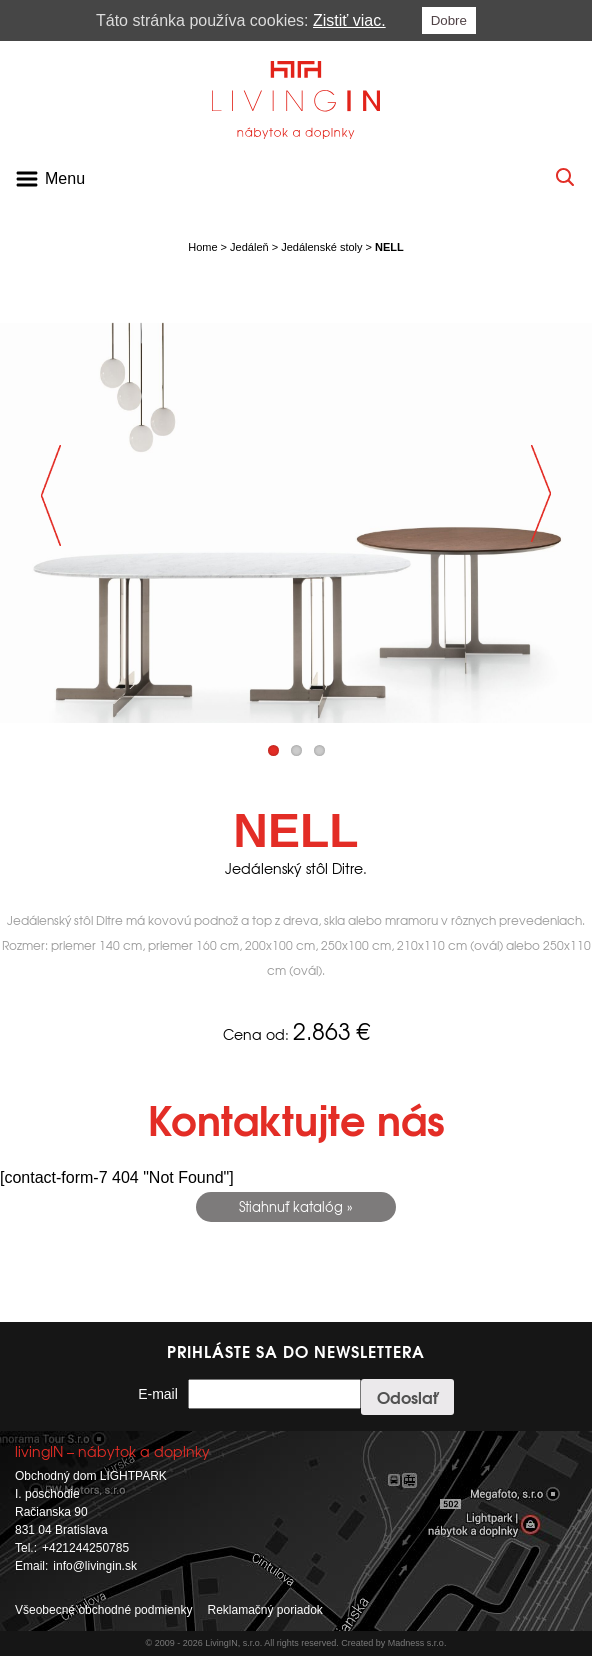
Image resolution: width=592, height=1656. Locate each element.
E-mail (158, 1394)
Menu (65, 178)
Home (202, 247)
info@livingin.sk (95, 1566)
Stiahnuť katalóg (291, 1206)
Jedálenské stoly (321, 247)
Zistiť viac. (349, 20)
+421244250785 (85, 1548)
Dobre (449, 20)
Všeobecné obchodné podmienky (103, 1610)
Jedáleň (249, 247)
